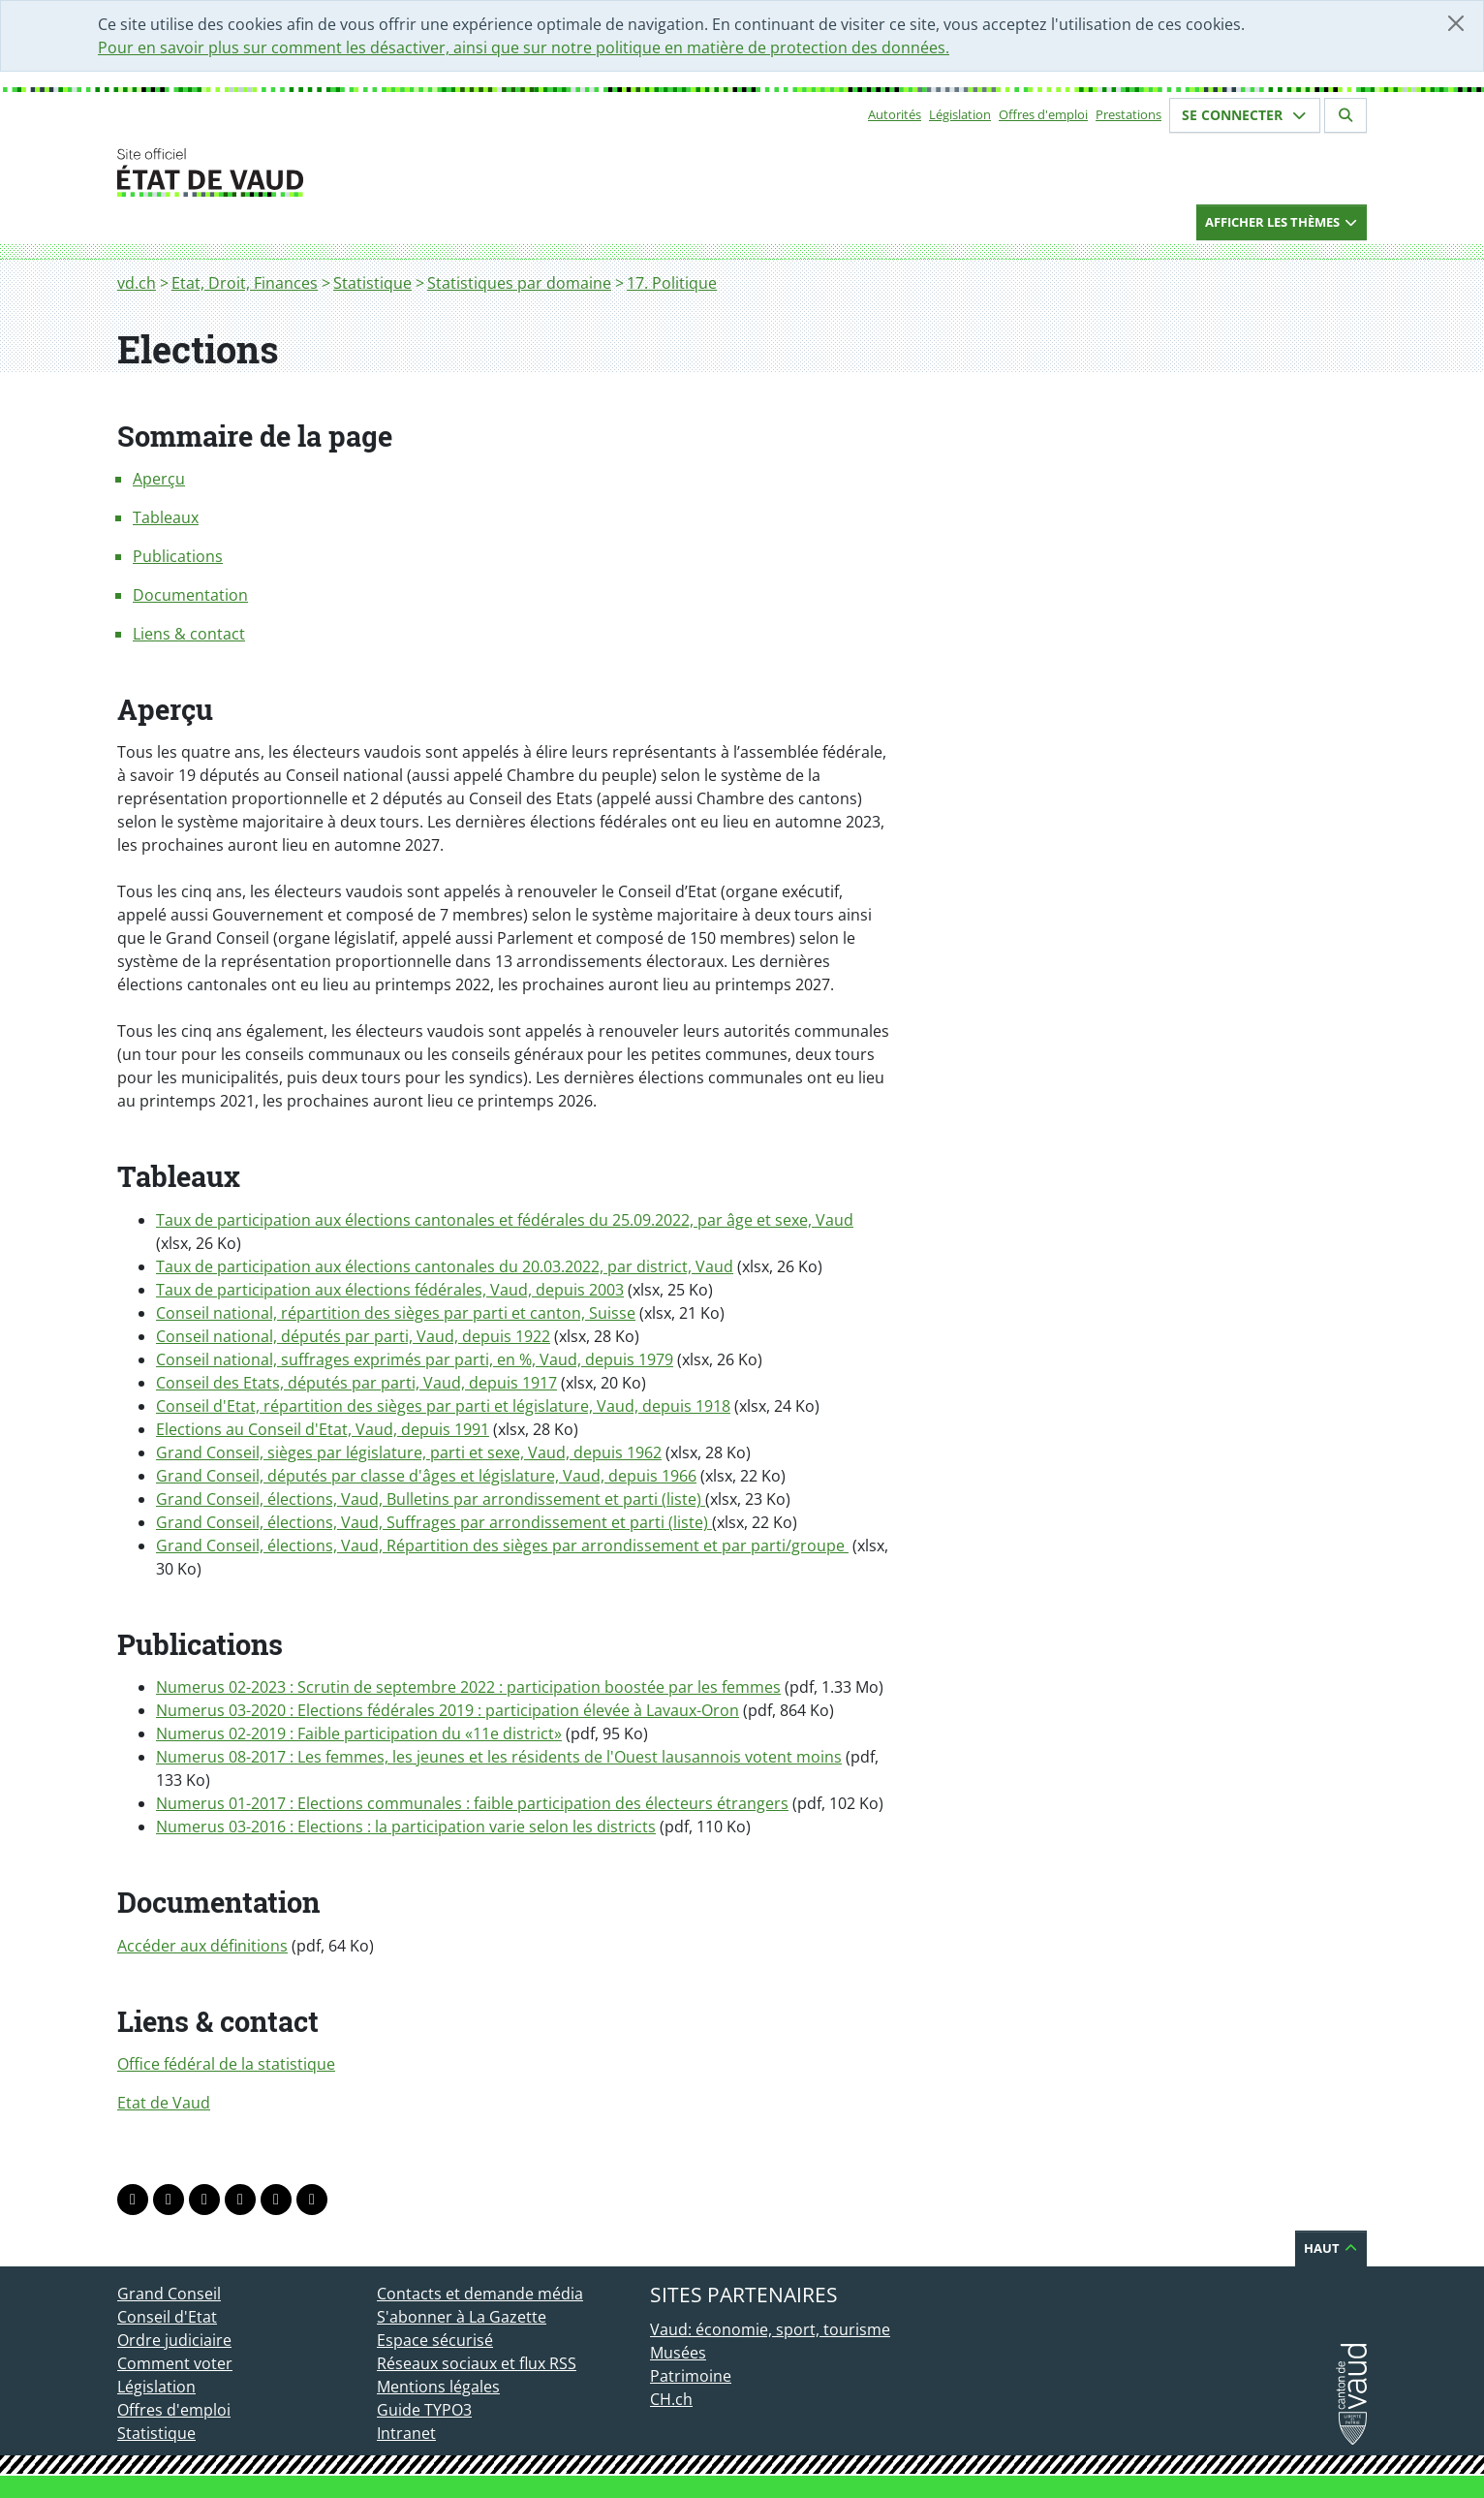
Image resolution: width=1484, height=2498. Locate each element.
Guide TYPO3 (424, 2409)
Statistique (372, 283)
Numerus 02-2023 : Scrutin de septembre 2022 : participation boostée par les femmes (468, 1687)
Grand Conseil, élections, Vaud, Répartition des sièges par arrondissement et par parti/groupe (502, 1545)
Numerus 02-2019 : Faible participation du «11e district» (359, 1733)
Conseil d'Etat (167, 2316)
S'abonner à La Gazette (461, 2316)
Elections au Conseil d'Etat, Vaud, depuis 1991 (322, 1429)
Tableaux (166, 517)
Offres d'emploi (1043, 114)
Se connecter (1245, 115)
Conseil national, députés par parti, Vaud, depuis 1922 (353, 1336)
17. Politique (672, 283)
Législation (960, 114)
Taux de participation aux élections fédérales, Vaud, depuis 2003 (390, 1289)
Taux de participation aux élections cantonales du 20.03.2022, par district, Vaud (444, 1266)
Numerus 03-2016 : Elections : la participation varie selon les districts (406, 1826)
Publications (178, 556)
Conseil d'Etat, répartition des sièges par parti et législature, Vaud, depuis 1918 (443, 1406)
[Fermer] (1456, 23)
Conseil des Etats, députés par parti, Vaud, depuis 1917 (356, 1382)
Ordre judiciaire (174, 2340)
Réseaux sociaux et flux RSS (476, 2363)
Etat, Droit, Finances (244, 283)
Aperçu (159, 478)
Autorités (894, 114)
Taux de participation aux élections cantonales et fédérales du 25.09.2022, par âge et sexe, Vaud (504, 1220)
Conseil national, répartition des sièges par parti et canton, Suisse (395, 1313)
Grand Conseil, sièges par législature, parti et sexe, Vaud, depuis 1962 (409, 1452)
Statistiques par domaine (519, 283)
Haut (1331, 2248)
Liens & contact (189, 633)
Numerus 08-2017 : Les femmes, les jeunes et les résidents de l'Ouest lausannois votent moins (499, 1756)
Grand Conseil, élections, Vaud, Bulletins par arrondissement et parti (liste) (430, 1499)
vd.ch (136, 283)
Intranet (406, 2433)
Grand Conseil (169, 2293)
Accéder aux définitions (202, 1945)
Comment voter (174, 2363)
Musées (678, 2352)
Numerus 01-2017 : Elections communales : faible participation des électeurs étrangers (472, 1803)
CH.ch (671, 2399)
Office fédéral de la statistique (226, 2064)
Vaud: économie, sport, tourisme (770, 2329)
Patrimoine (690, 2376)
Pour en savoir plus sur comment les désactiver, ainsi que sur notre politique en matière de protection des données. (523, 47)
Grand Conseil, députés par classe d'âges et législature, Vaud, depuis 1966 (426, 1475)
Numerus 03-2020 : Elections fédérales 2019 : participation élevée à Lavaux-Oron (447, 1710)
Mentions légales (438, 2386)
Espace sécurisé (435, 2340)
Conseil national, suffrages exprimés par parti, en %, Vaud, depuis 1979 (414, 1359)
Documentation (190, 595)
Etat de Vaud (163, 2102)
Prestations (1128, 114)
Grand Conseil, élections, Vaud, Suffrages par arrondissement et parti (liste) (434, 1522)
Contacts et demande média (480, 2293)
